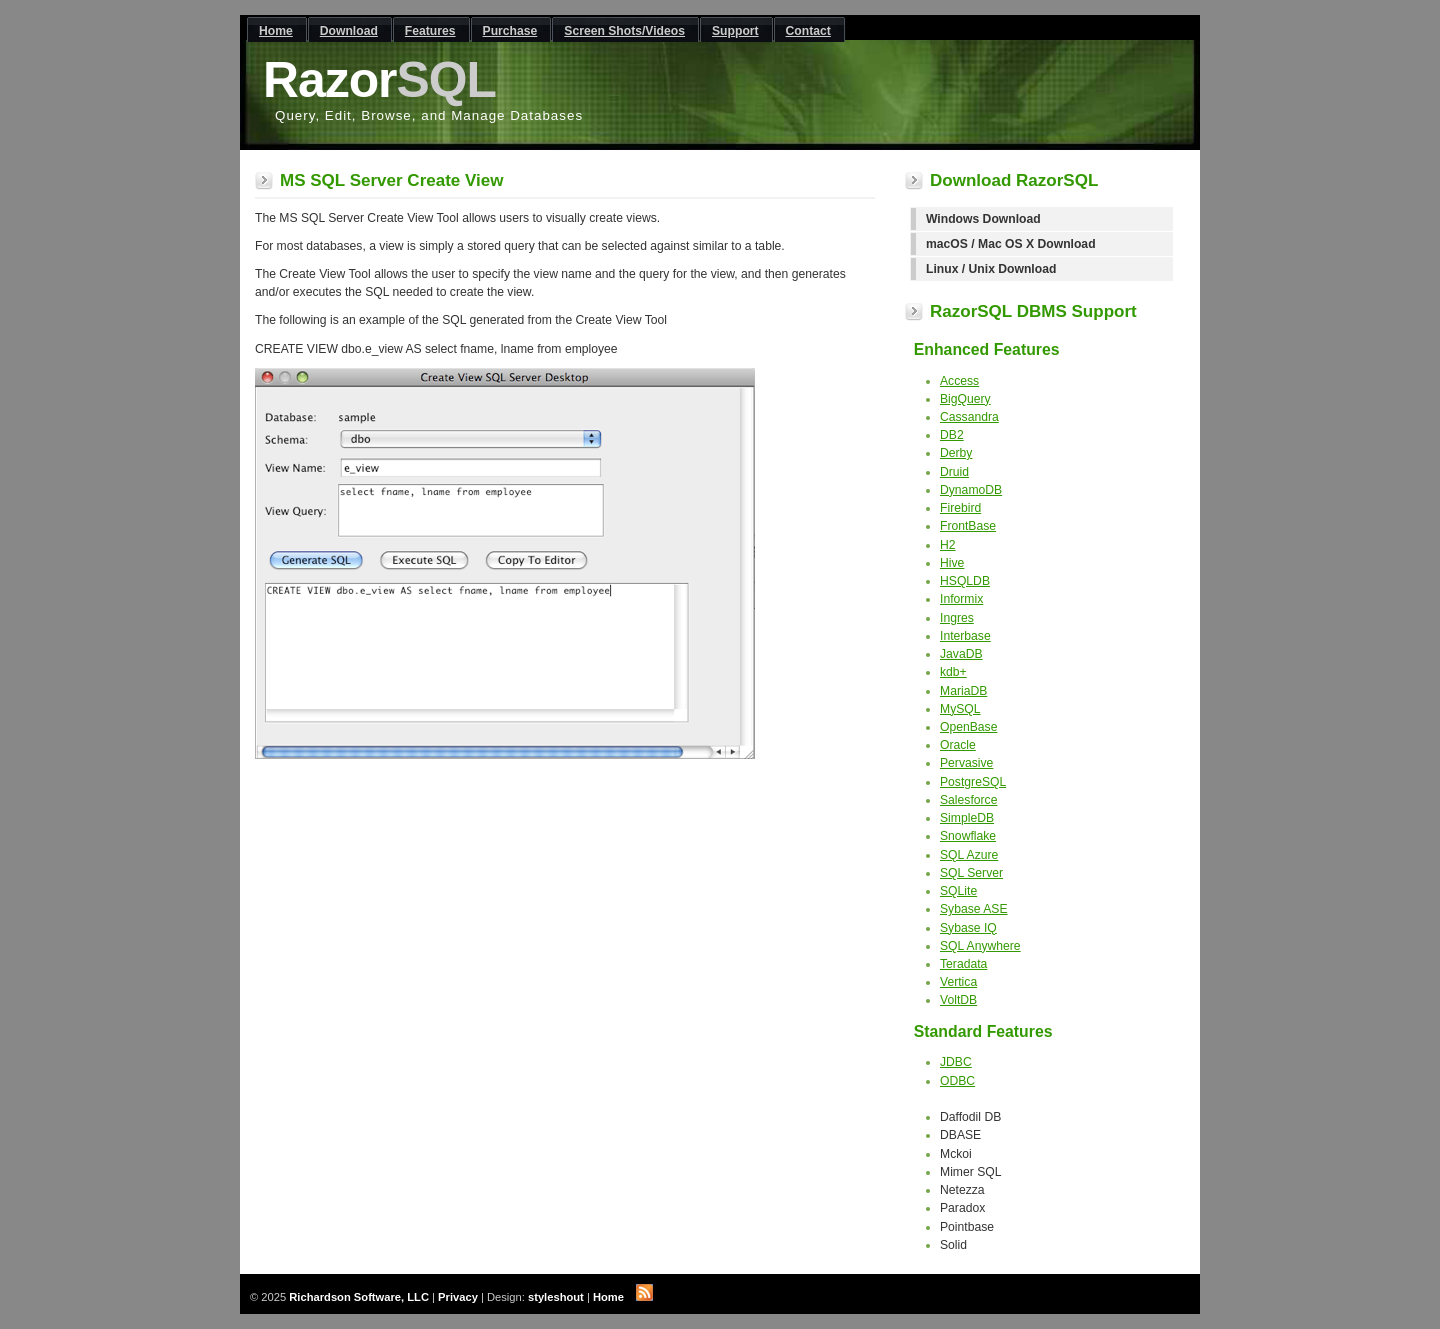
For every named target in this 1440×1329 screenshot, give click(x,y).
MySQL (960, 709)
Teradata (963, 964)
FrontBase (968, 526)
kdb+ (953, 672)
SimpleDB (967, 818)
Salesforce (968, 800)
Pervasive (966, 763)
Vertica (958, 982)
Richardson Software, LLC (359, 1297)
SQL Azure (969, 855)
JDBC (956, 1062)
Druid (954, 472)
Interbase (965, 636)
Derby (956, 453)
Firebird (960, 508)
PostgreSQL (973, 782)
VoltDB (958, 1000)
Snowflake (968, 836)
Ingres (957, 618)
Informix (961, 599)
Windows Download (983, 219)
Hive (952, 563)
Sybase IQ (968, 928)
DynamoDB (971, 490)
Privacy (458, 1297)
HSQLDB (965, 581)
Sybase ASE (974, 909)
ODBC (957, 1081)
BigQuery (965, 399)
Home (608, 1297)
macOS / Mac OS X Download (1011, 244)
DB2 (952, 435)
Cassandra (969, 417)
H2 (948, 545)
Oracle (958, 745)
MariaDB (963, 691)
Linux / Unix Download (991, 269)
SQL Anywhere (980, 946)
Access (959, 381)
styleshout (556, 1297)
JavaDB (961, 654)
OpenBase (968, 727)
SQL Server (971, 873)
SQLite (958, 891)
